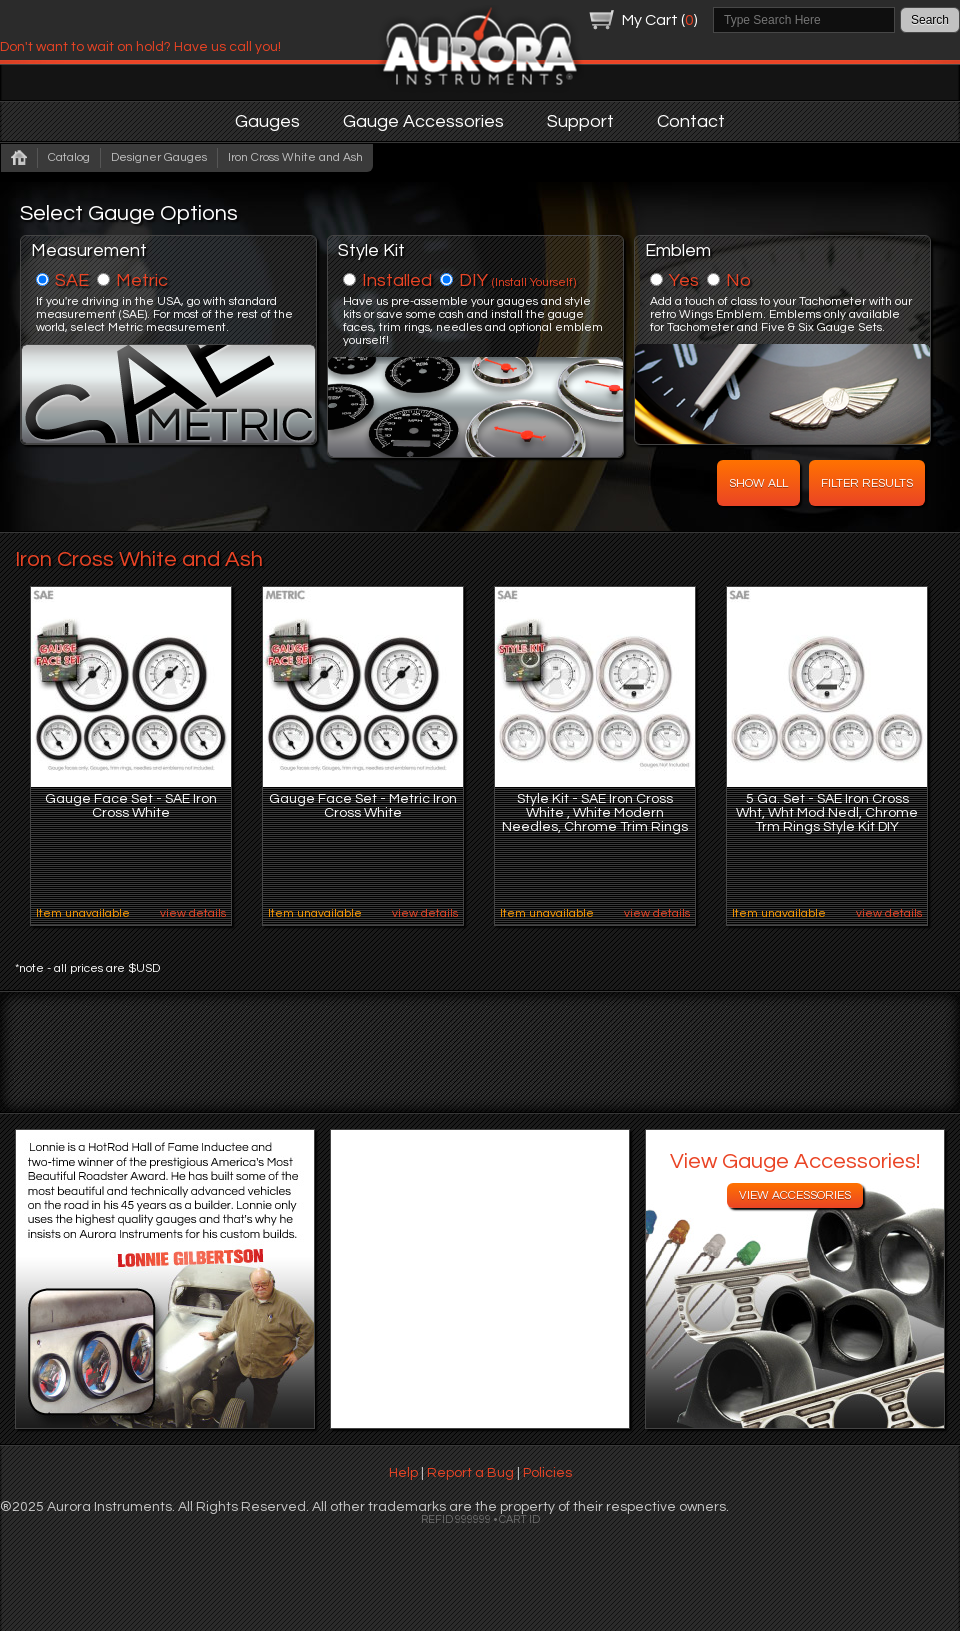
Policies (547, 1473)
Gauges (267, 121)
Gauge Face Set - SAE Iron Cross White (131, 806)
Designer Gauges (159, 157)
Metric (142, 280)
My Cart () (660, 20)
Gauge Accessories (423, 121)
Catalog (69, 157)
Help (403, 1473)
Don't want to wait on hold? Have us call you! (140, 47)
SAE (72, 280)
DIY (517, 280)
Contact (691, 121)
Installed (397, 280)
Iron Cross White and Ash (295, 157)
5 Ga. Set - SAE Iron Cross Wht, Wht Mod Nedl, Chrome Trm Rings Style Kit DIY (827, 813)
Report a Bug (470, 1473)
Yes (684, 280)
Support (580, 121)
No (738, 280)
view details (193, 913)
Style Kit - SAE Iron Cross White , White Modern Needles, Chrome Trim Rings (595, 813)
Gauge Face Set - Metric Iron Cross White (363, 806)
